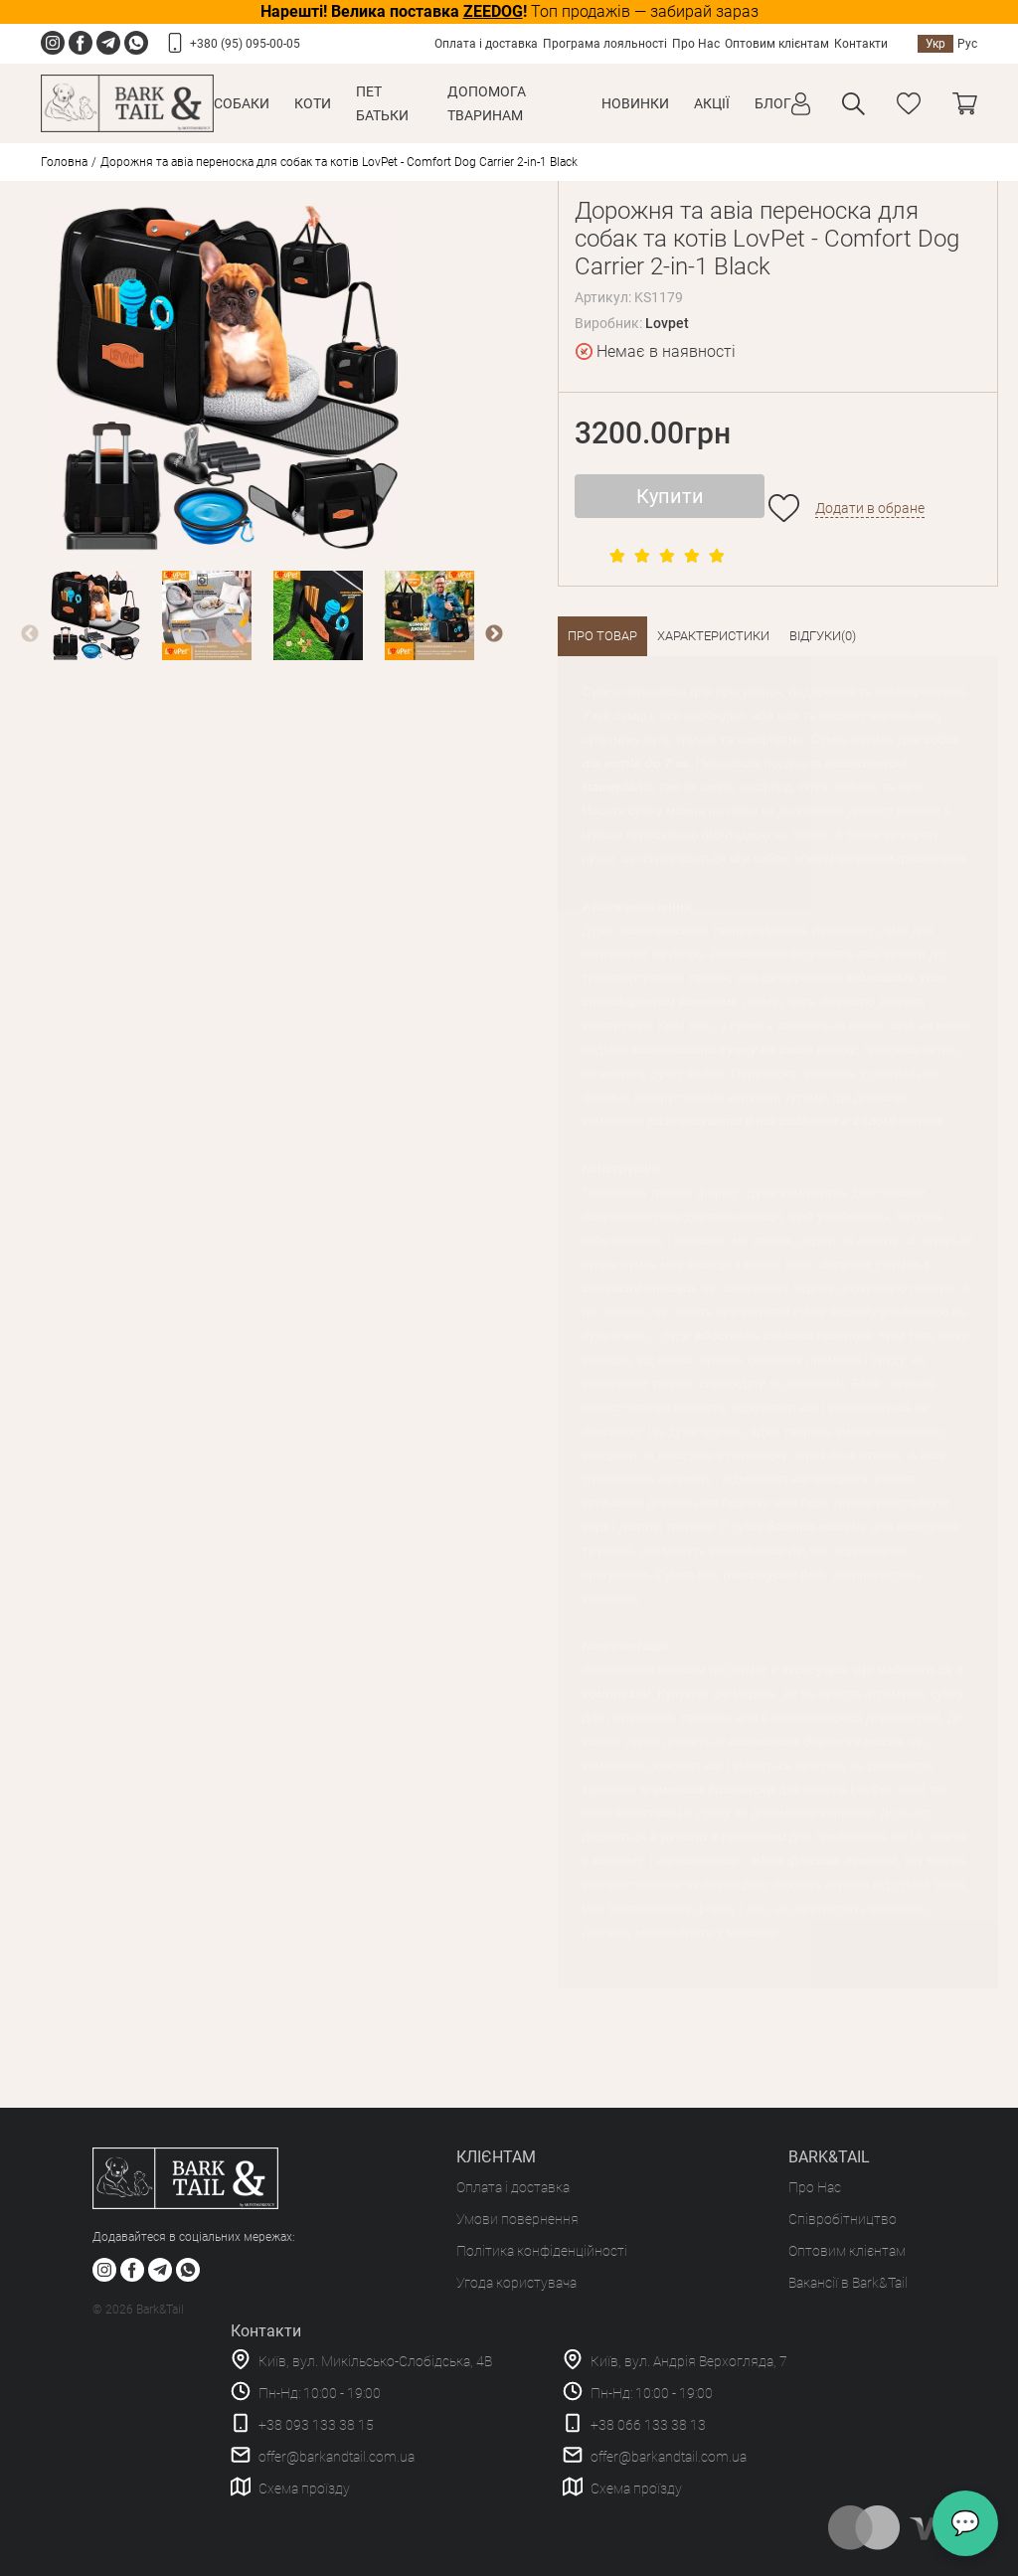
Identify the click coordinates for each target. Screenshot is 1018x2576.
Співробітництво (842, 2219)
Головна (64, 162)
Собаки (241, 103)
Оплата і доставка (486, 44)
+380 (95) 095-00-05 (245, 44)
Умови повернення (517, 2219)
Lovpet (667, 323)
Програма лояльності (605, 44)
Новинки (635, 103)
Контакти (861, 44)
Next (494, 634)
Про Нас (696, 44)
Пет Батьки (382, 103)
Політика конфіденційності (541, 2251)
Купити (670, 496)
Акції (712, 103)
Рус (967, 44)
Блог (773, 103)
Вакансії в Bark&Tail (848, 2283)
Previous (30, 634)
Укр (935, 44)
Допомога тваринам (486, 103)
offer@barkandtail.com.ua (336, 2457)
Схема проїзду (304, 2488)
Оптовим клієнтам (777, 44)
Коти (312, 103)
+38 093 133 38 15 (316, 2425)
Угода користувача (516, 2283)
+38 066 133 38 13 (648, 2425)
